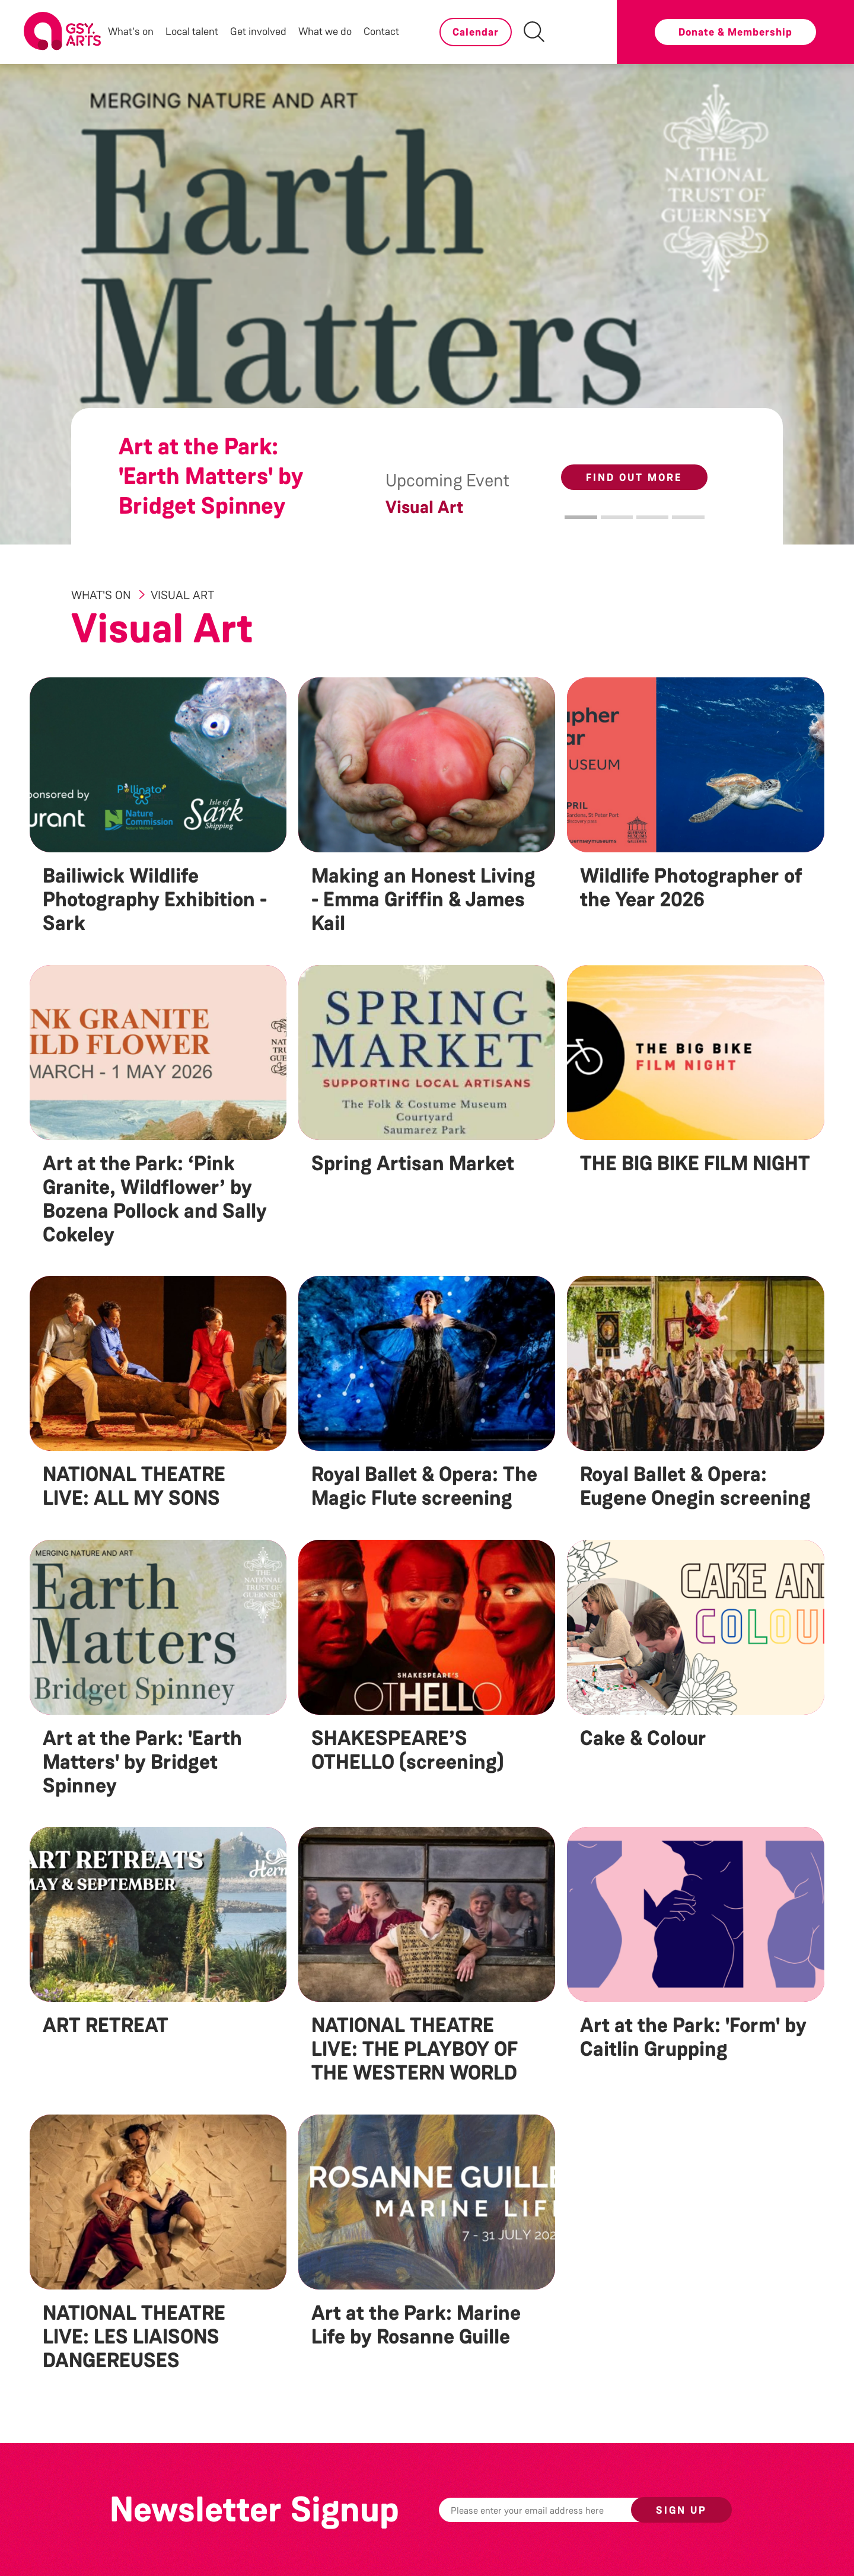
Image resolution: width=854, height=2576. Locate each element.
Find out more (634, 477)
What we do (325, 31)
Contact (381, 31)
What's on (131, 31)
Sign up (681, 2510)
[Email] (553, 2510)
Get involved (258, 31)
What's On (102, 595)
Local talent (191, 31)
